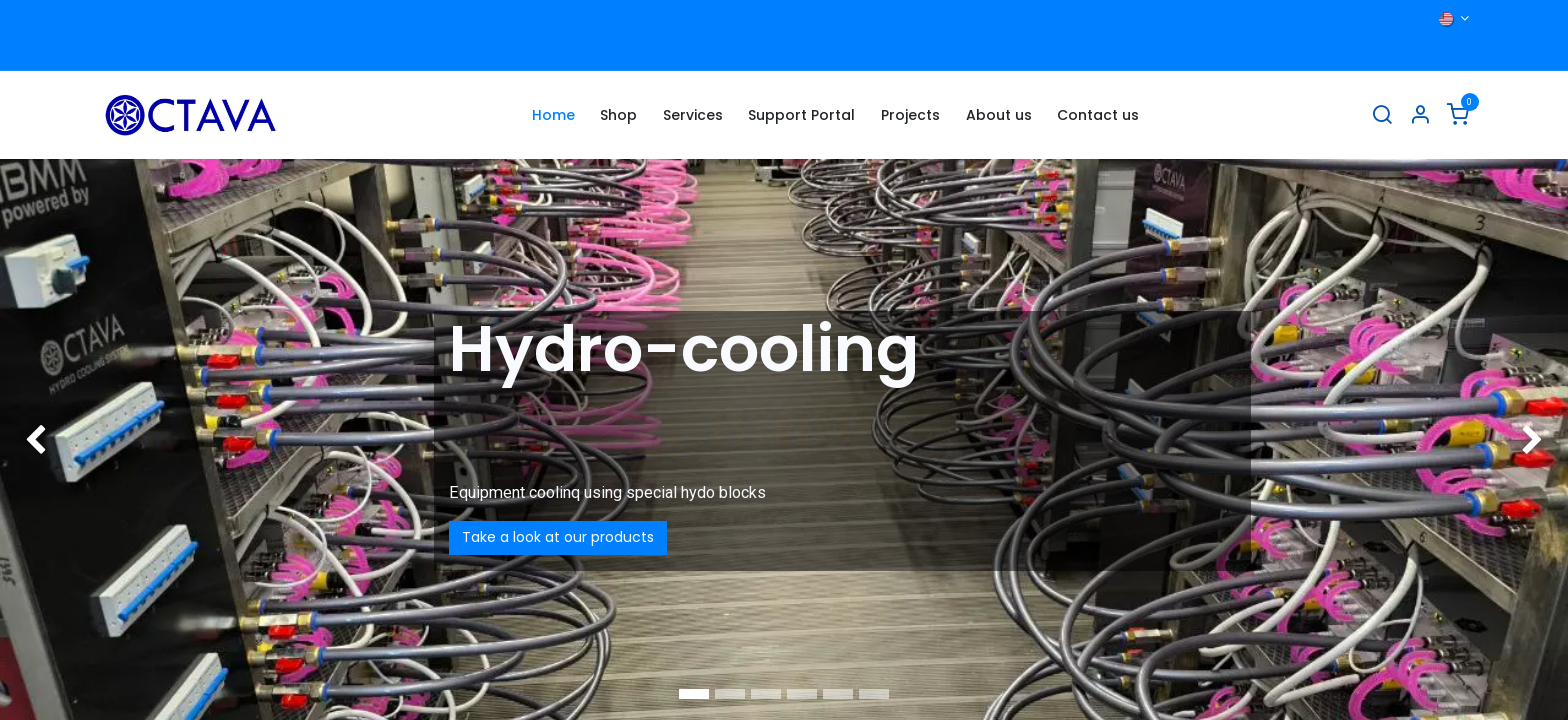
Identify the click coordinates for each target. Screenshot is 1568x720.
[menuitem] (553, 115)
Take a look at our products (558, 537)
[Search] (1382, 115)
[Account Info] (1420, 115)
